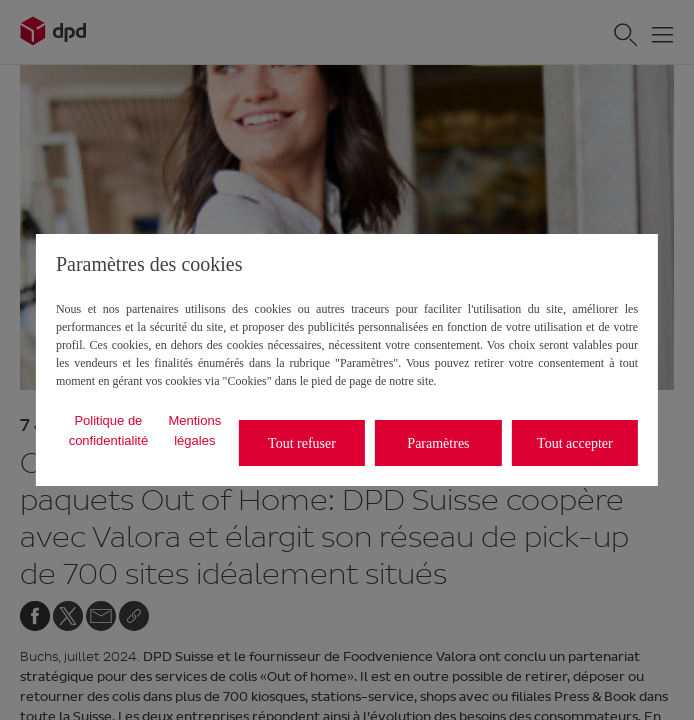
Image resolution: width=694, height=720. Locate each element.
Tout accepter (575, 443)
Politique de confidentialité (109, 430)
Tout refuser (302, 443)
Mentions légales (194, 430)
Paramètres (438, 443)
